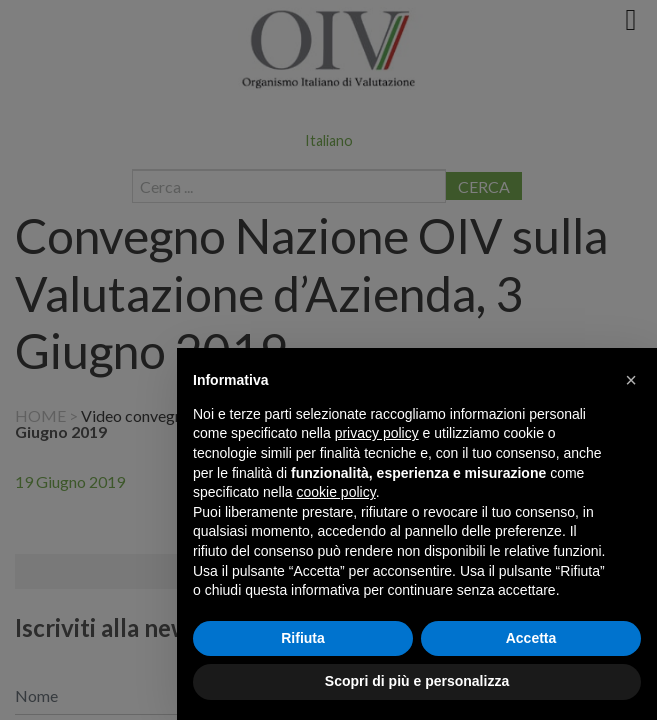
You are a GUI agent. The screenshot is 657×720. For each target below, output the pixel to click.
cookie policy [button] (336, 492)
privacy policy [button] (377, 433)
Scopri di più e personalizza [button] (417, 681)
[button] (631, 380)
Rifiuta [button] (303, 638)
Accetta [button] (531, 638)
